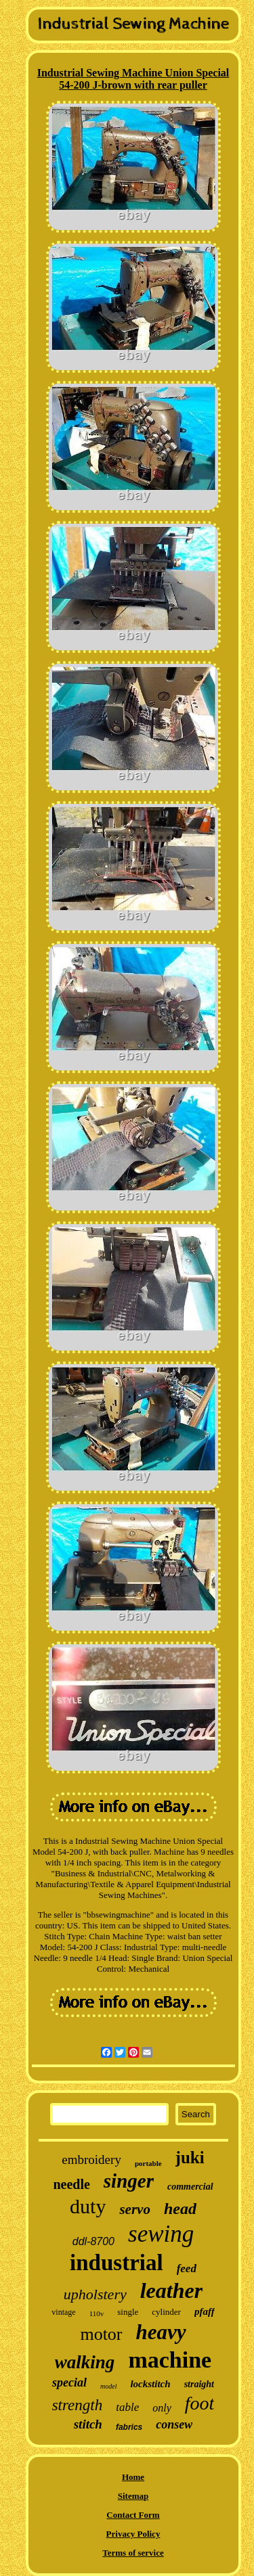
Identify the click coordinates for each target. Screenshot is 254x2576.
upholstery (95, 2294)
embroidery (91, 2159)
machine (169, 2359)
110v (96, 2313)
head (180, 2208)
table (127, 2407)
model (108, 2386)
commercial (190, 2187)
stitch (88, 2424)
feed (186, 2268)
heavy (161, 2332)
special (69, 2382)
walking (85, 2362)
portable (148, 2163)
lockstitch (150, 2383)
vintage (63, 2312)
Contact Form (132, 2515)
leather (171, 2290)
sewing (161, 2234)
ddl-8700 (93, 2241)
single (127, 2312)
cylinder (166, 2312)
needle (71, 2184)
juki (190, 2157)
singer (129, 2181)
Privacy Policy (133, 2534)
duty (88, 2206)
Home (133, 2477)
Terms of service (133, 2553)
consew (174, 2424)
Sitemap (133, 2496)
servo (134, 2209)
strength (77, 2405)
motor (101, 2334)
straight (199, 2384)
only (161, 2408)
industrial (116, 2263)
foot (200, 2403)
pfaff (204, 2311)
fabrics (129, 2427)
